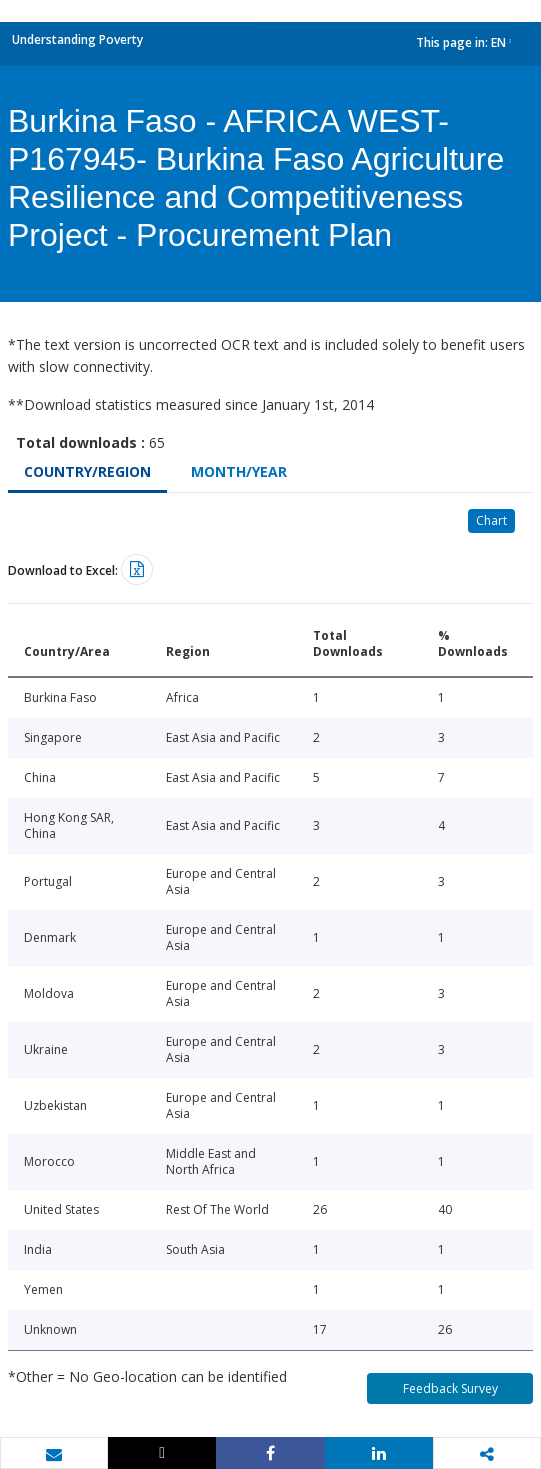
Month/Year (239, 471)
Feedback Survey (450, 1388)
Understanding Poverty (77, 39)
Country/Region (87, 471)
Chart (491, 520)
